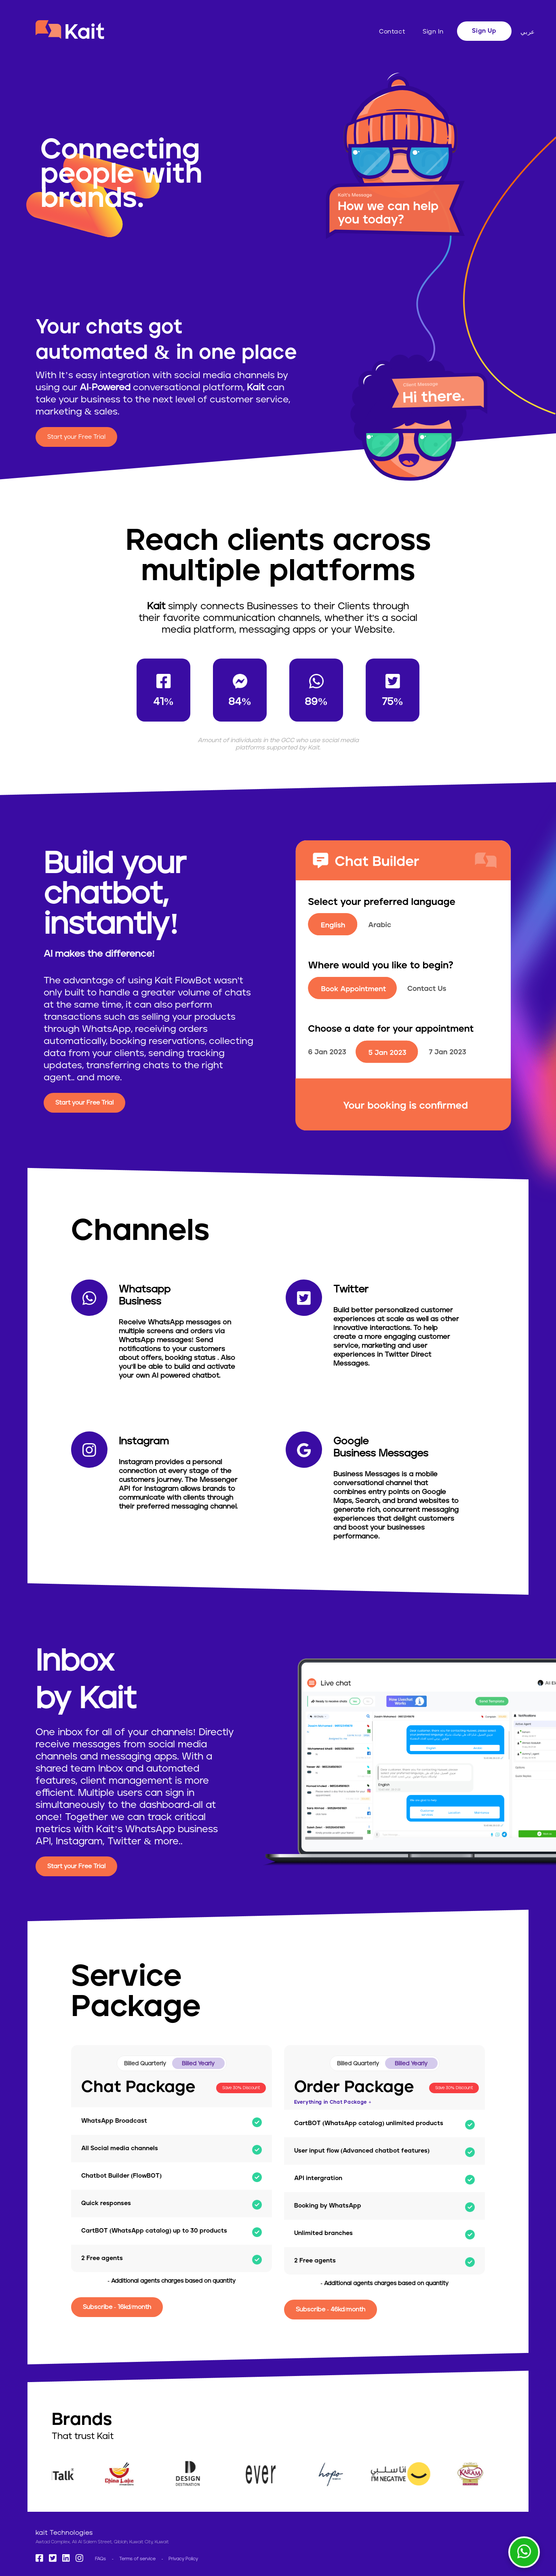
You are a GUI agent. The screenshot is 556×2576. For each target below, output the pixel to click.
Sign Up (484, 31)
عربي (527, 32)
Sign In (433, 32)
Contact (392, 32)
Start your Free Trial (76, 437)
